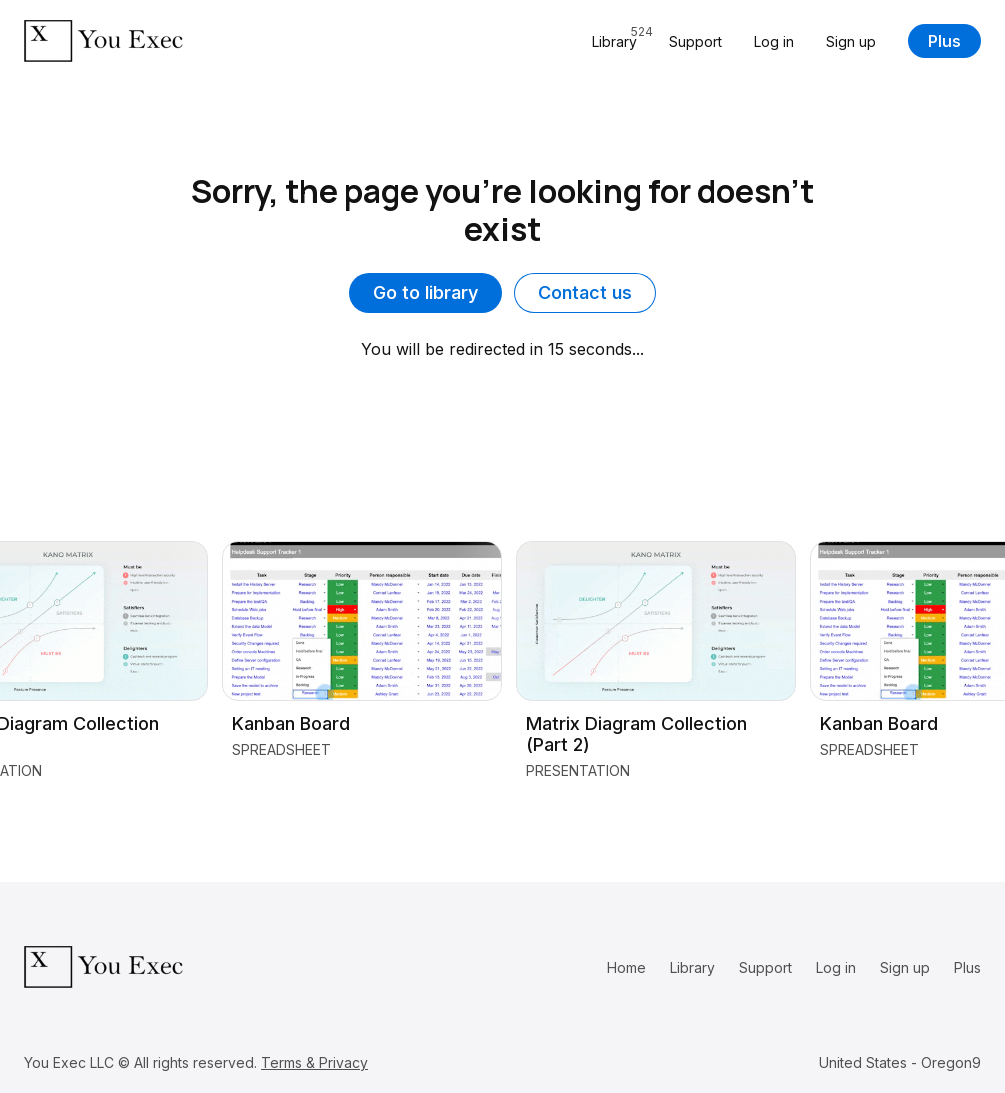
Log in (774, 41)
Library (692, 967)
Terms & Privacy (314, 1062)
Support (695, 41)
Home (626, 967)
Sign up (851, 41)
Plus (944, 41)
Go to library (425, 292)
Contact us (585, 292)
